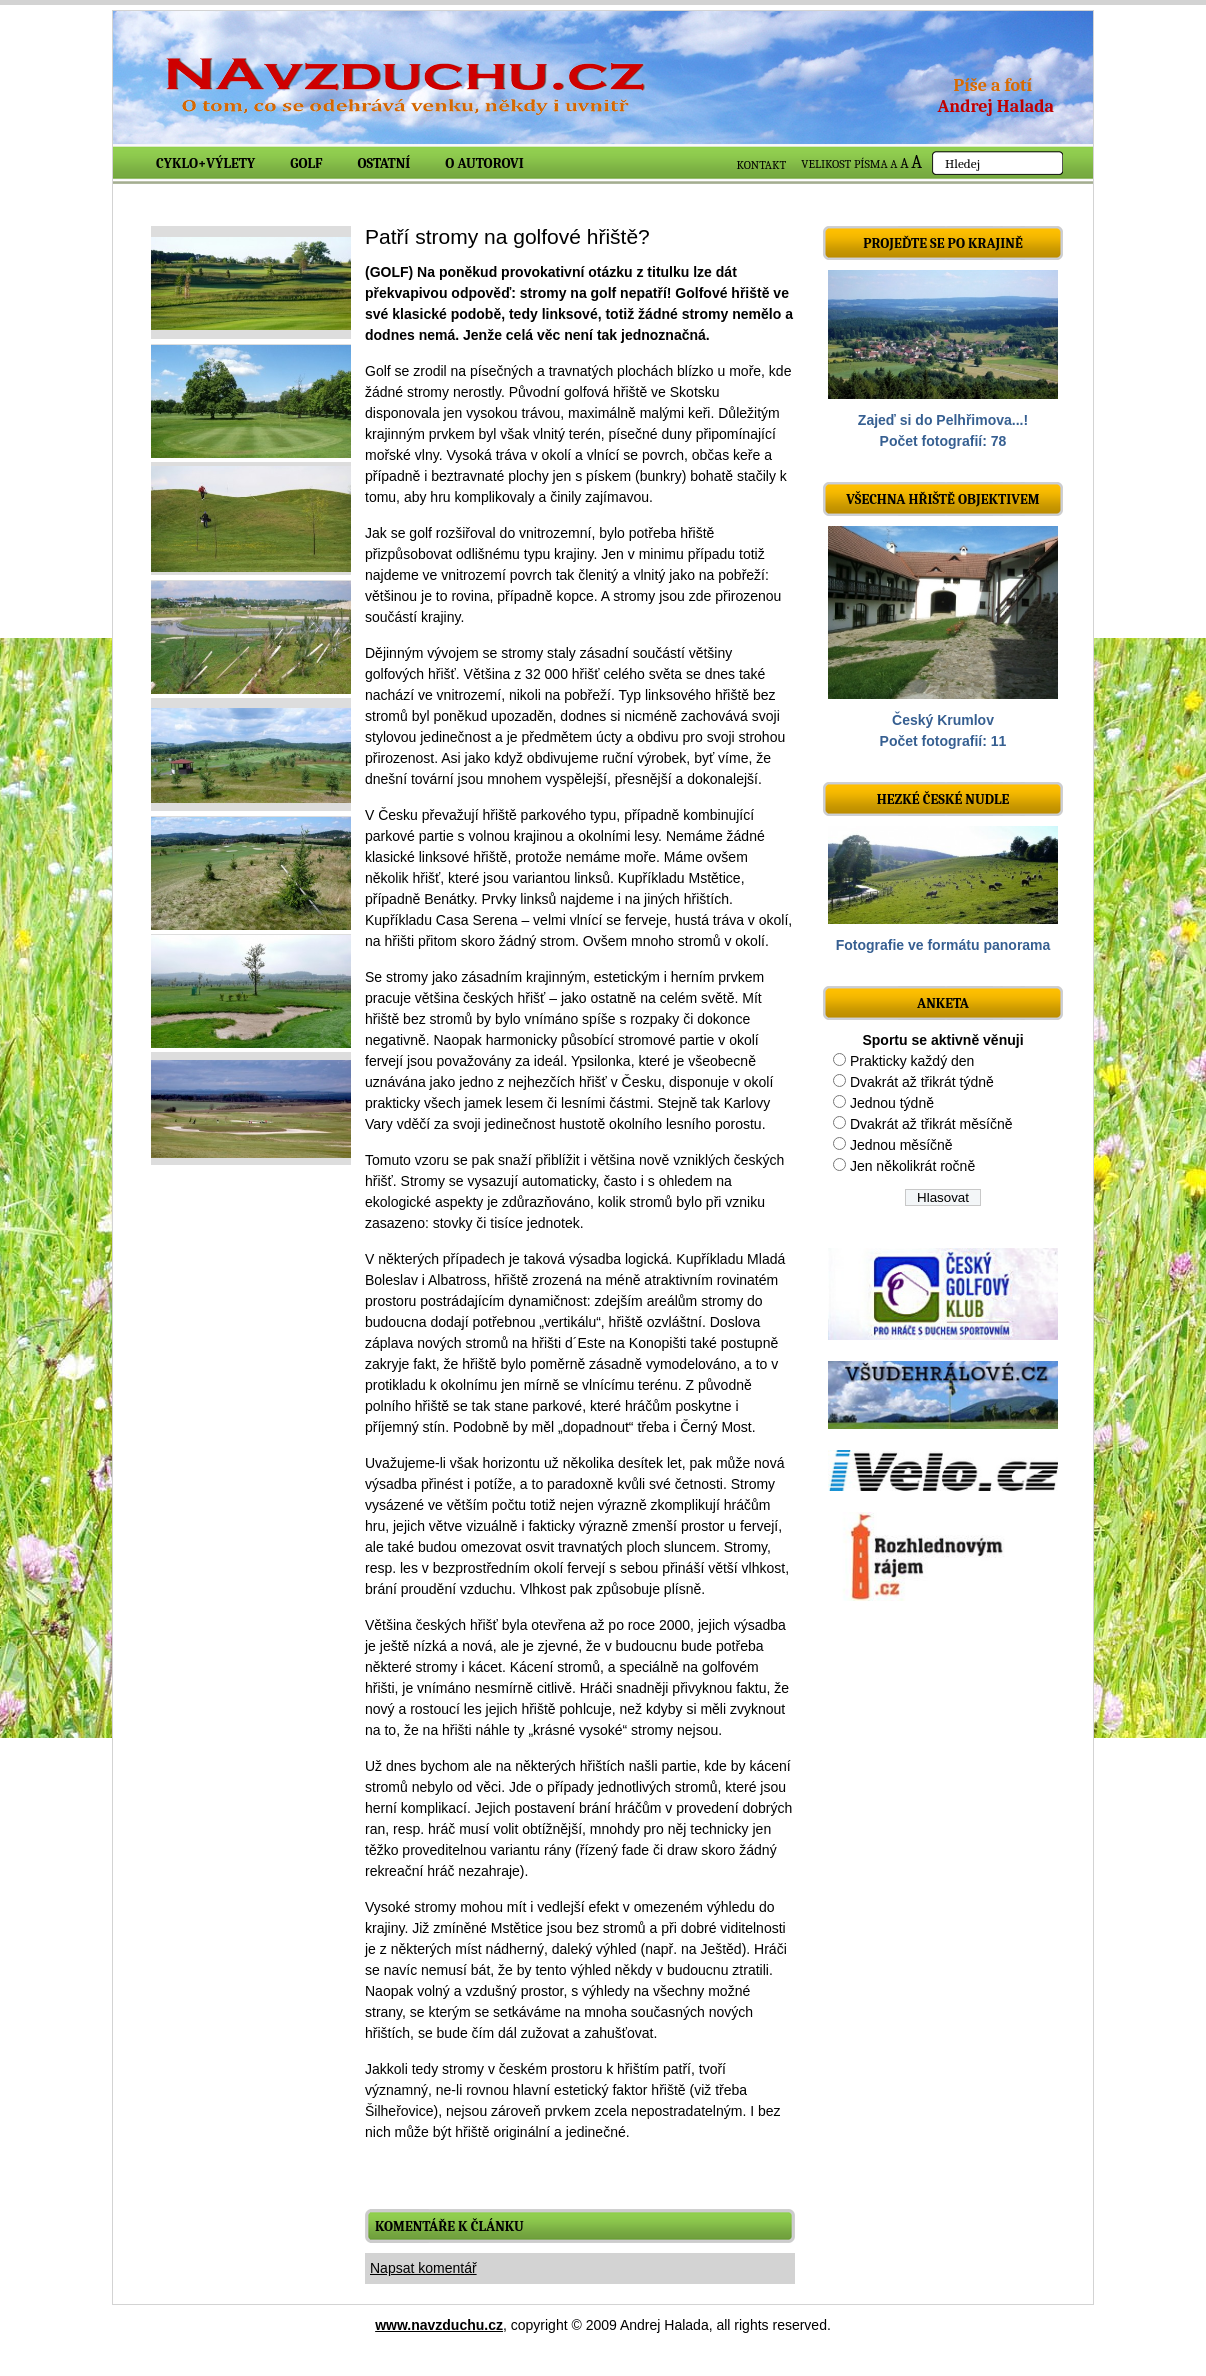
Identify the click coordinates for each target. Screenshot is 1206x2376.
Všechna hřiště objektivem (942, 499)
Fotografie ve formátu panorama (943, 945)
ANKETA (943, 1003)
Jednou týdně (892, 1103)
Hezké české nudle (943, 799)
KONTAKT (762, 165)
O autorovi (484, 163)
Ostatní (384, 163)
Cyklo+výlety (205, 163)
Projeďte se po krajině (943, 243)
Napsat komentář (423, 2268)
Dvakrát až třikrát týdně (922, 1082)
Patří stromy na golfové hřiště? (507, 236)
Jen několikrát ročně (912, 1166)
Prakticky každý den (912, 1061)
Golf (306, 163)
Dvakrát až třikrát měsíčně (931, 1124)
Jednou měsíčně (901, 1145)
